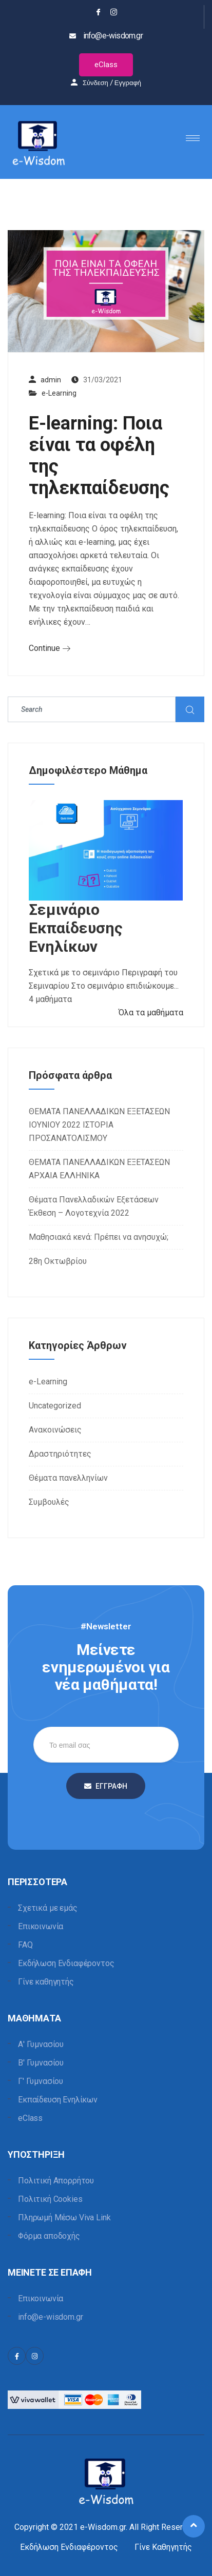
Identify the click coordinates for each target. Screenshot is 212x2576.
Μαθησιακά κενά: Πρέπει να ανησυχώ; (98, 1237)
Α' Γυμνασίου (41, 2044)
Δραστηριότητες (60, 1454)
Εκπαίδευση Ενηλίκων (58, 2099)
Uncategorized (55, 1405)
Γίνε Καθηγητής (163, 2547)
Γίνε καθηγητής (46, 1982)
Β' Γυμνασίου (41, 2063)
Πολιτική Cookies (50, 2199)
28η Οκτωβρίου (58, 1261)
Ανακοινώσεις (55, 1430)
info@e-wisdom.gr (50, 2317)
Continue (49, 648)
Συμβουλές (49, 1502)
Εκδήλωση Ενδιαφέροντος (66, 1963)
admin (51, 380)
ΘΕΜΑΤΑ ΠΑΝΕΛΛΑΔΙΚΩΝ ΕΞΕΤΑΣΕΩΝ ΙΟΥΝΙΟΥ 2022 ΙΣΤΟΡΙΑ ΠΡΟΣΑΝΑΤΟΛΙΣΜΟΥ (99, 1125)
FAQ (25, 1945)
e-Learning (59, 393)
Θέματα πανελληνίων (68, 1478)
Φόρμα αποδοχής (49, 2236)
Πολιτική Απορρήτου (56, 2180)
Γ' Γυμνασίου (40, 2081)
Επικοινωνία (40, 1926)
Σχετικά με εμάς (48, 1908)
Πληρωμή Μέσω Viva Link (64, 2217)
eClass (106, 64)
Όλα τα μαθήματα (151, 1012)
